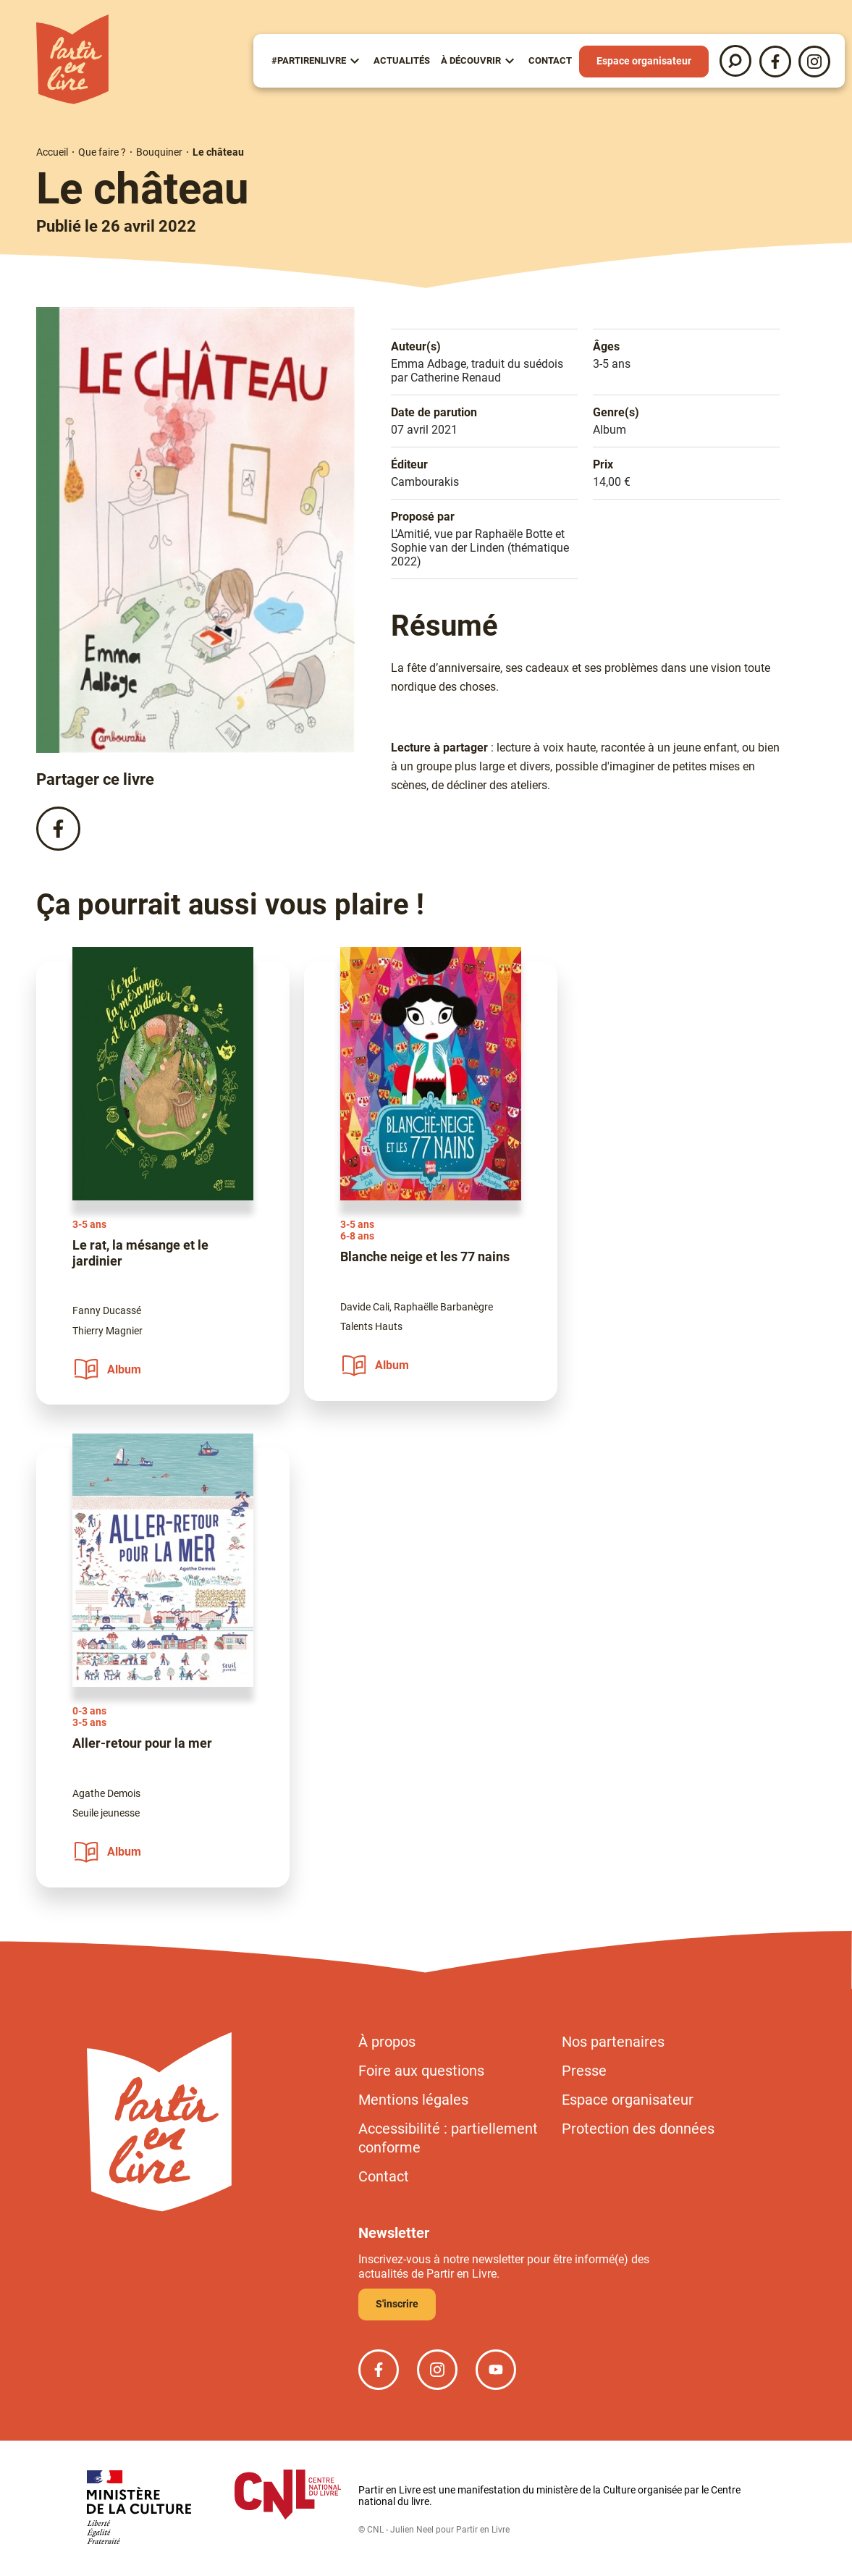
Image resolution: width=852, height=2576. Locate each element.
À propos (387, 2041)
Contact (550, 60)
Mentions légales (413, 2099)
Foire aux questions (421, 2070)
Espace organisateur (643, 61)
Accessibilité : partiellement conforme (448, 2138)
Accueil (52, 152)
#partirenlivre (308, 60)
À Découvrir (471, 60)
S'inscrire (397, 2304)
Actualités (402, 60)
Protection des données (638, 2128)
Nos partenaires (613, 2041)
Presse (584, 2070)
